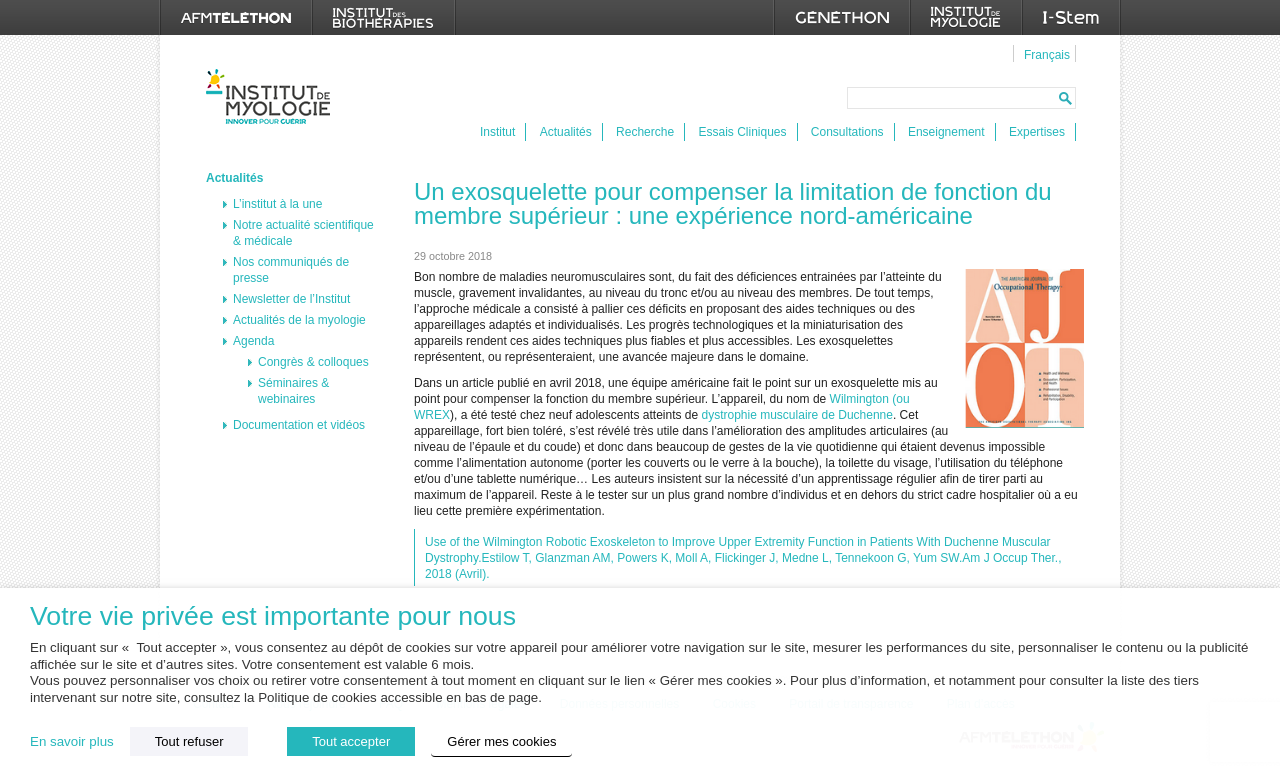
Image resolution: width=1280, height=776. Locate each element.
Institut (497, 132)
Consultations (847, 132)
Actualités (566, 132)
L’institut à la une (277, 204)
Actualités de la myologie (299, 320)
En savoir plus (72, 741)
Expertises (1037, 132)
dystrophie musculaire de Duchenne (797, 415)
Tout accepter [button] (351, 741)
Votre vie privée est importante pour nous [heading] (273, 616)
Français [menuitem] (1047, 55)
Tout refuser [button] (189, 741)
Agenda (253, 341)
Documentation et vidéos (299, 425)
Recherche (645, 132)
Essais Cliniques (742, 132)
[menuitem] (1044, 54)
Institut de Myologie (272, 96)
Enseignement (946, 132)
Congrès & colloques (313, 362)
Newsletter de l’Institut (291, 299)
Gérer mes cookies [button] (501, 741)
